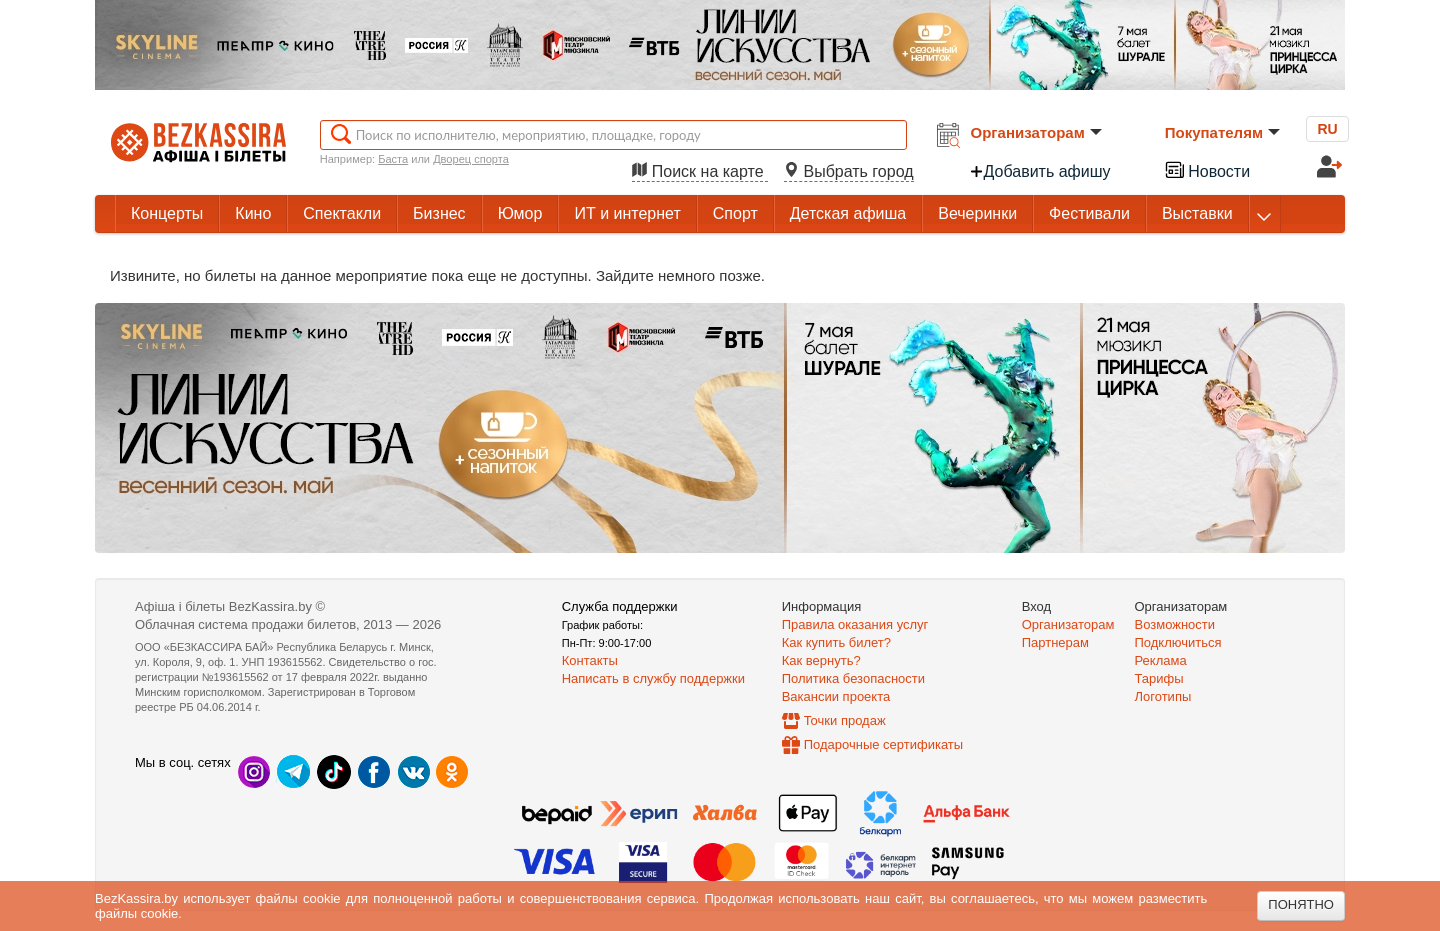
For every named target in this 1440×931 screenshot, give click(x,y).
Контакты (590, 660)
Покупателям (1222, 132)
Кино (253, 213)
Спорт (735, 213)
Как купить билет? (836, 642)
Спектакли (342, 213)
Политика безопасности (853, 678)
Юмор (520, 213)
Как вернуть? (821, 660)
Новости (1207, 169)
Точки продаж (845, 720)
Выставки (1197, 213)
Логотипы (1163, 696)
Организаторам (1036, 132)
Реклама (1161, 660)
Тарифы (1159, 678)
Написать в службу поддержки (653, 678)
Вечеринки (977, 213)
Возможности (1175, 624)
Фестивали (1089, 213)
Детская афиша (848, 213)
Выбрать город (849, 171)
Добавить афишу (1040, 171)
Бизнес (439, 213)
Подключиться (1178, 642)
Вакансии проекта (836, 696)
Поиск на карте (700, 171)
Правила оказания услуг (855, 624)
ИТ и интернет (627, 213)
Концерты (167, 213)
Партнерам (1055, 642)
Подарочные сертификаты (883, 744)
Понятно (1301, 904)
